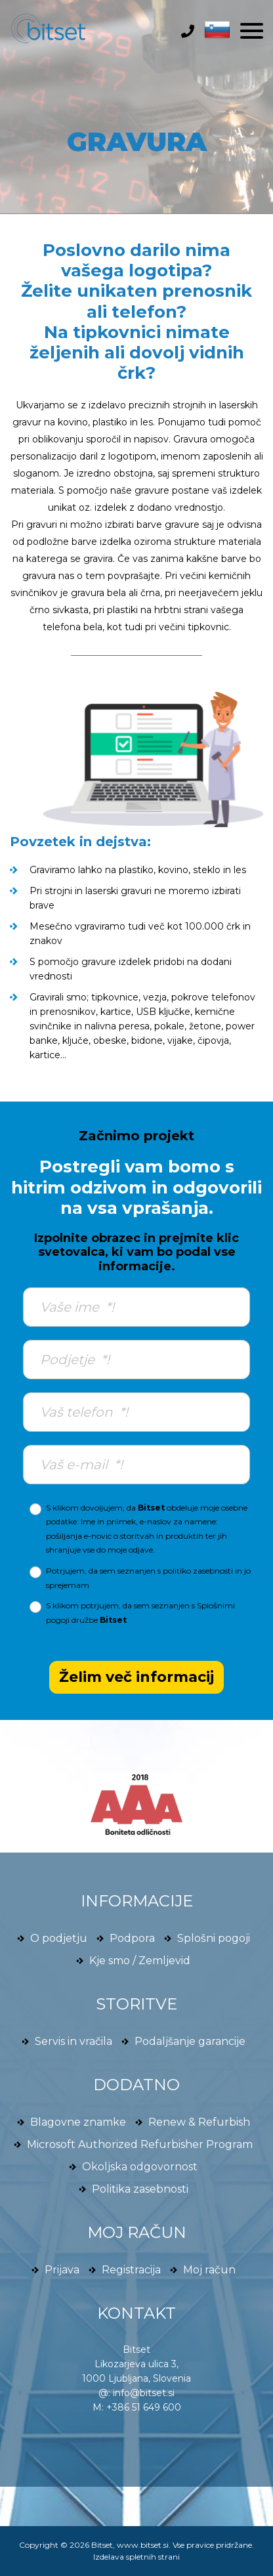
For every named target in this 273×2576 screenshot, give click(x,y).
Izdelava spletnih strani (136, 2557)
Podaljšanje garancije (190, 2041)
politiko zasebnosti (198, 1571)
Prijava (62, 2270)
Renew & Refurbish (199, 2122)
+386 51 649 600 (143, 2407)
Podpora (132, 1938)
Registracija (131, 2270)
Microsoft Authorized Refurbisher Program (140, 2144)
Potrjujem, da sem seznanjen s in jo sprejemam (148, 1578)
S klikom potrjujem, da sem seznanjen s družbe (140, 1612)
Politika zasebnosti (140, 2189)
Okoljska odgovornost (140, 2166)
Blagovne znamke (78, 2122)
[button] (214, 28)
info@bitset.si (144, 2393)
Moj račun (209, 2270)
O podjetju (58, 1938)
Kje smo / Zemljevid (139, 1960)
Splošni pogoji (213, 1938)
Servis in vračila (73, 2041)
